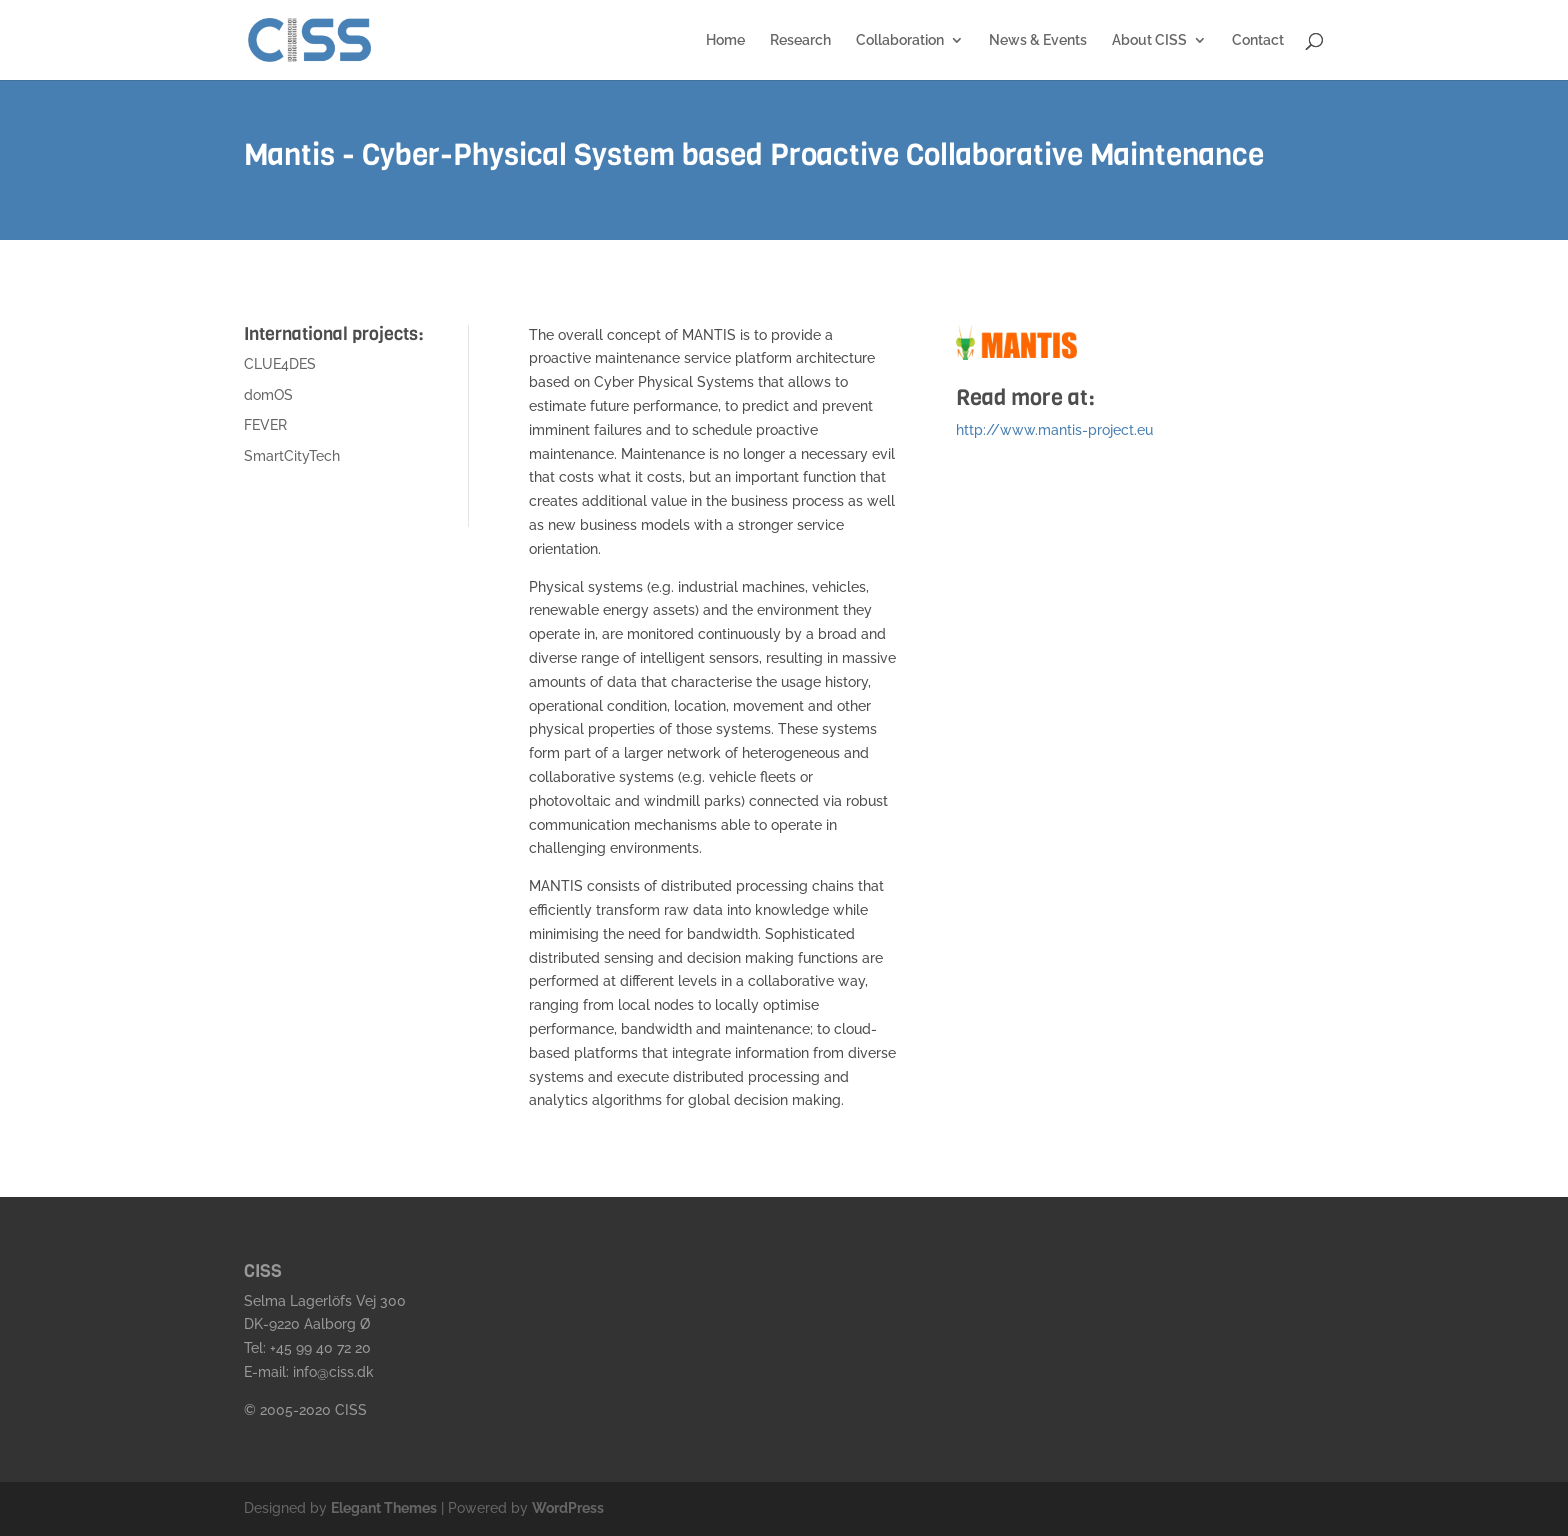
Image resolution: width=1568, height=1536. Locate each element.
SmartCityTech (292, 456)
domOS (268, 395)
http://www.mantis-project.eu (1054, 430)
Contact (1258, 40)
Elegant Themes (384, 1508)
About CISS (1149, 40)
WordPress (568, 1508)
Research (800, 40)
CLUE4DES (280, 364)
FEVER (265, 425)
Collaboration (900, 40)
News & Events (1038, 40)
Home (725, 40)
